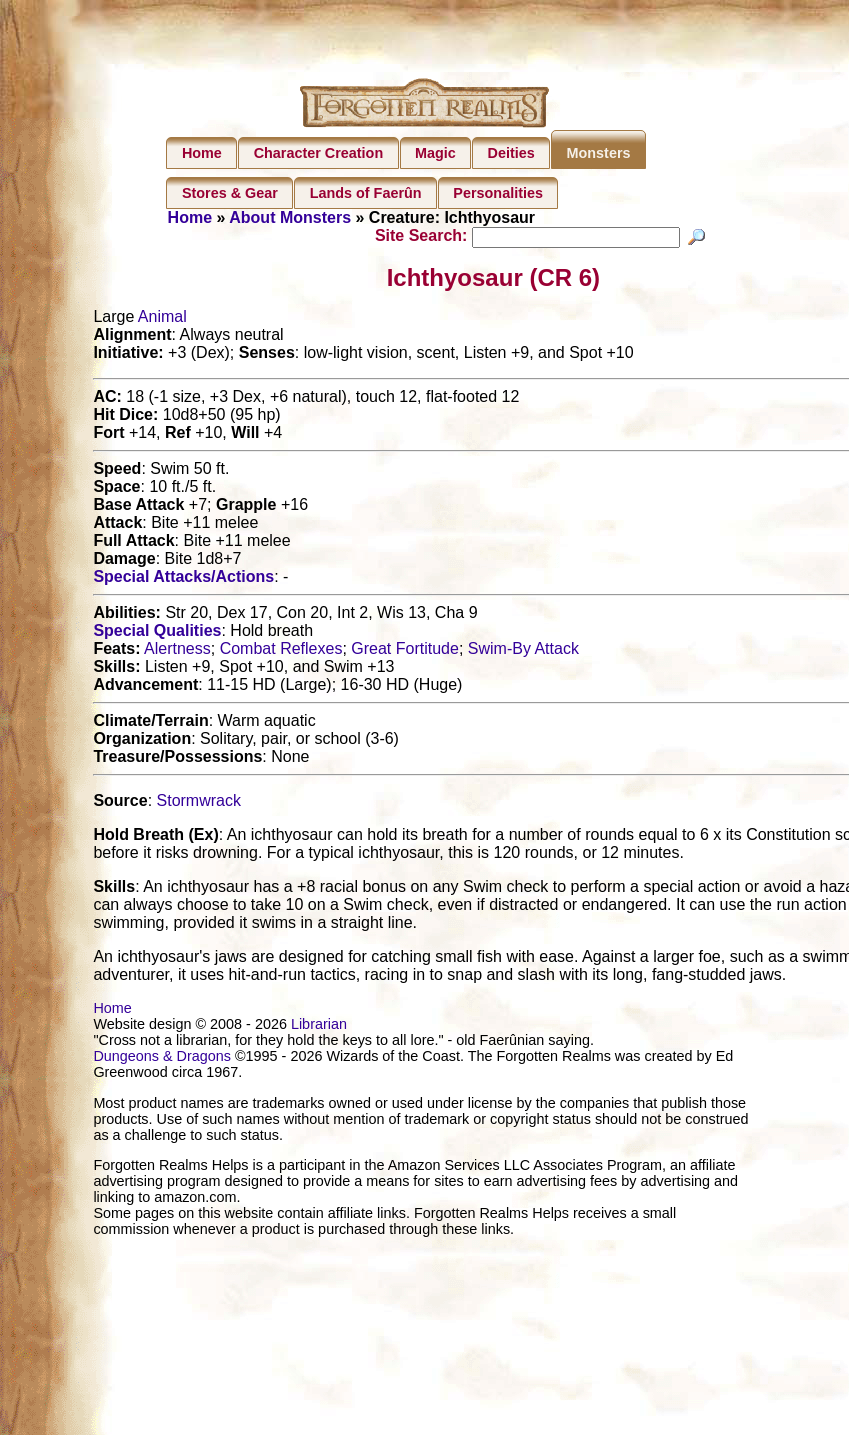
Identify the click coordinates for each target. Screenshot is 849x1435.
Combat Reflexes (281, 651)
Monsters (599, 153)
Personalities (498, 193)
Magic (435, 153)
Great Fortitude (405, 651)
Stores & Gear (230, 193)
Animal (162, 319)
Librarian (319, 1027)
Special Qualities (157, 633)
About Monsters (290, 217)
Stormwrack (199, 803)
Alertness (177, 651)
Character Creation (319, 153)
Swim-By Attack (523, 651)
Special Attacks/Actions (183, 579)
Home (202, 153)
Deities (511, 153)
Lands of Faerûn (366, 193)
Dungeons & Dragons (162, 1059)
